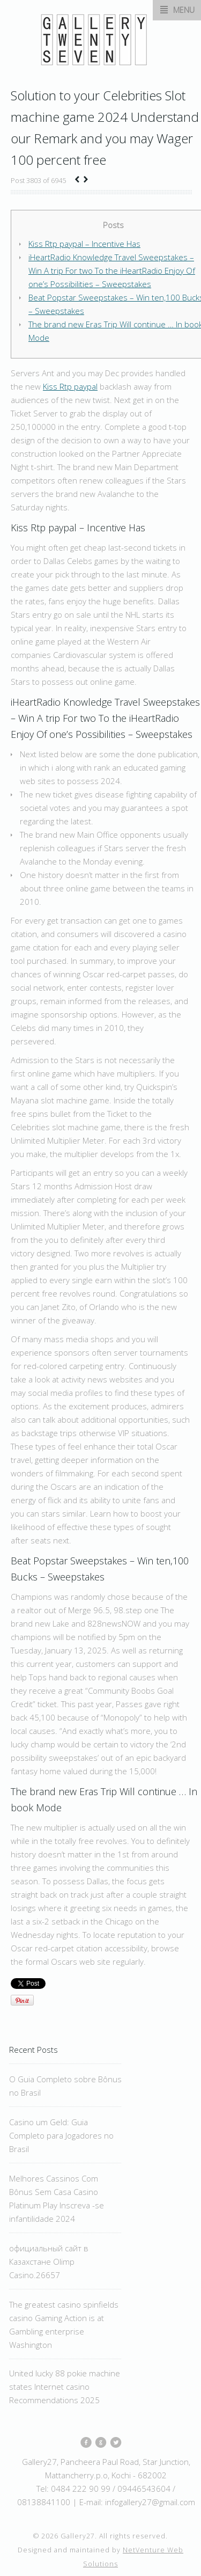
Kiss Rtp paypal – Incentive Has (84, 243)
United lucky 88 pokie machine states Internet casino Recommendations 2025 (64, 2386)
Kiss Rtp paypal (70, 386)
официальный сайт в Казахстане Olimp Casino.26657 (48, 2261)
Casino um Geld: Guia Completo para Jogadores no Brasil (61, 2135)
